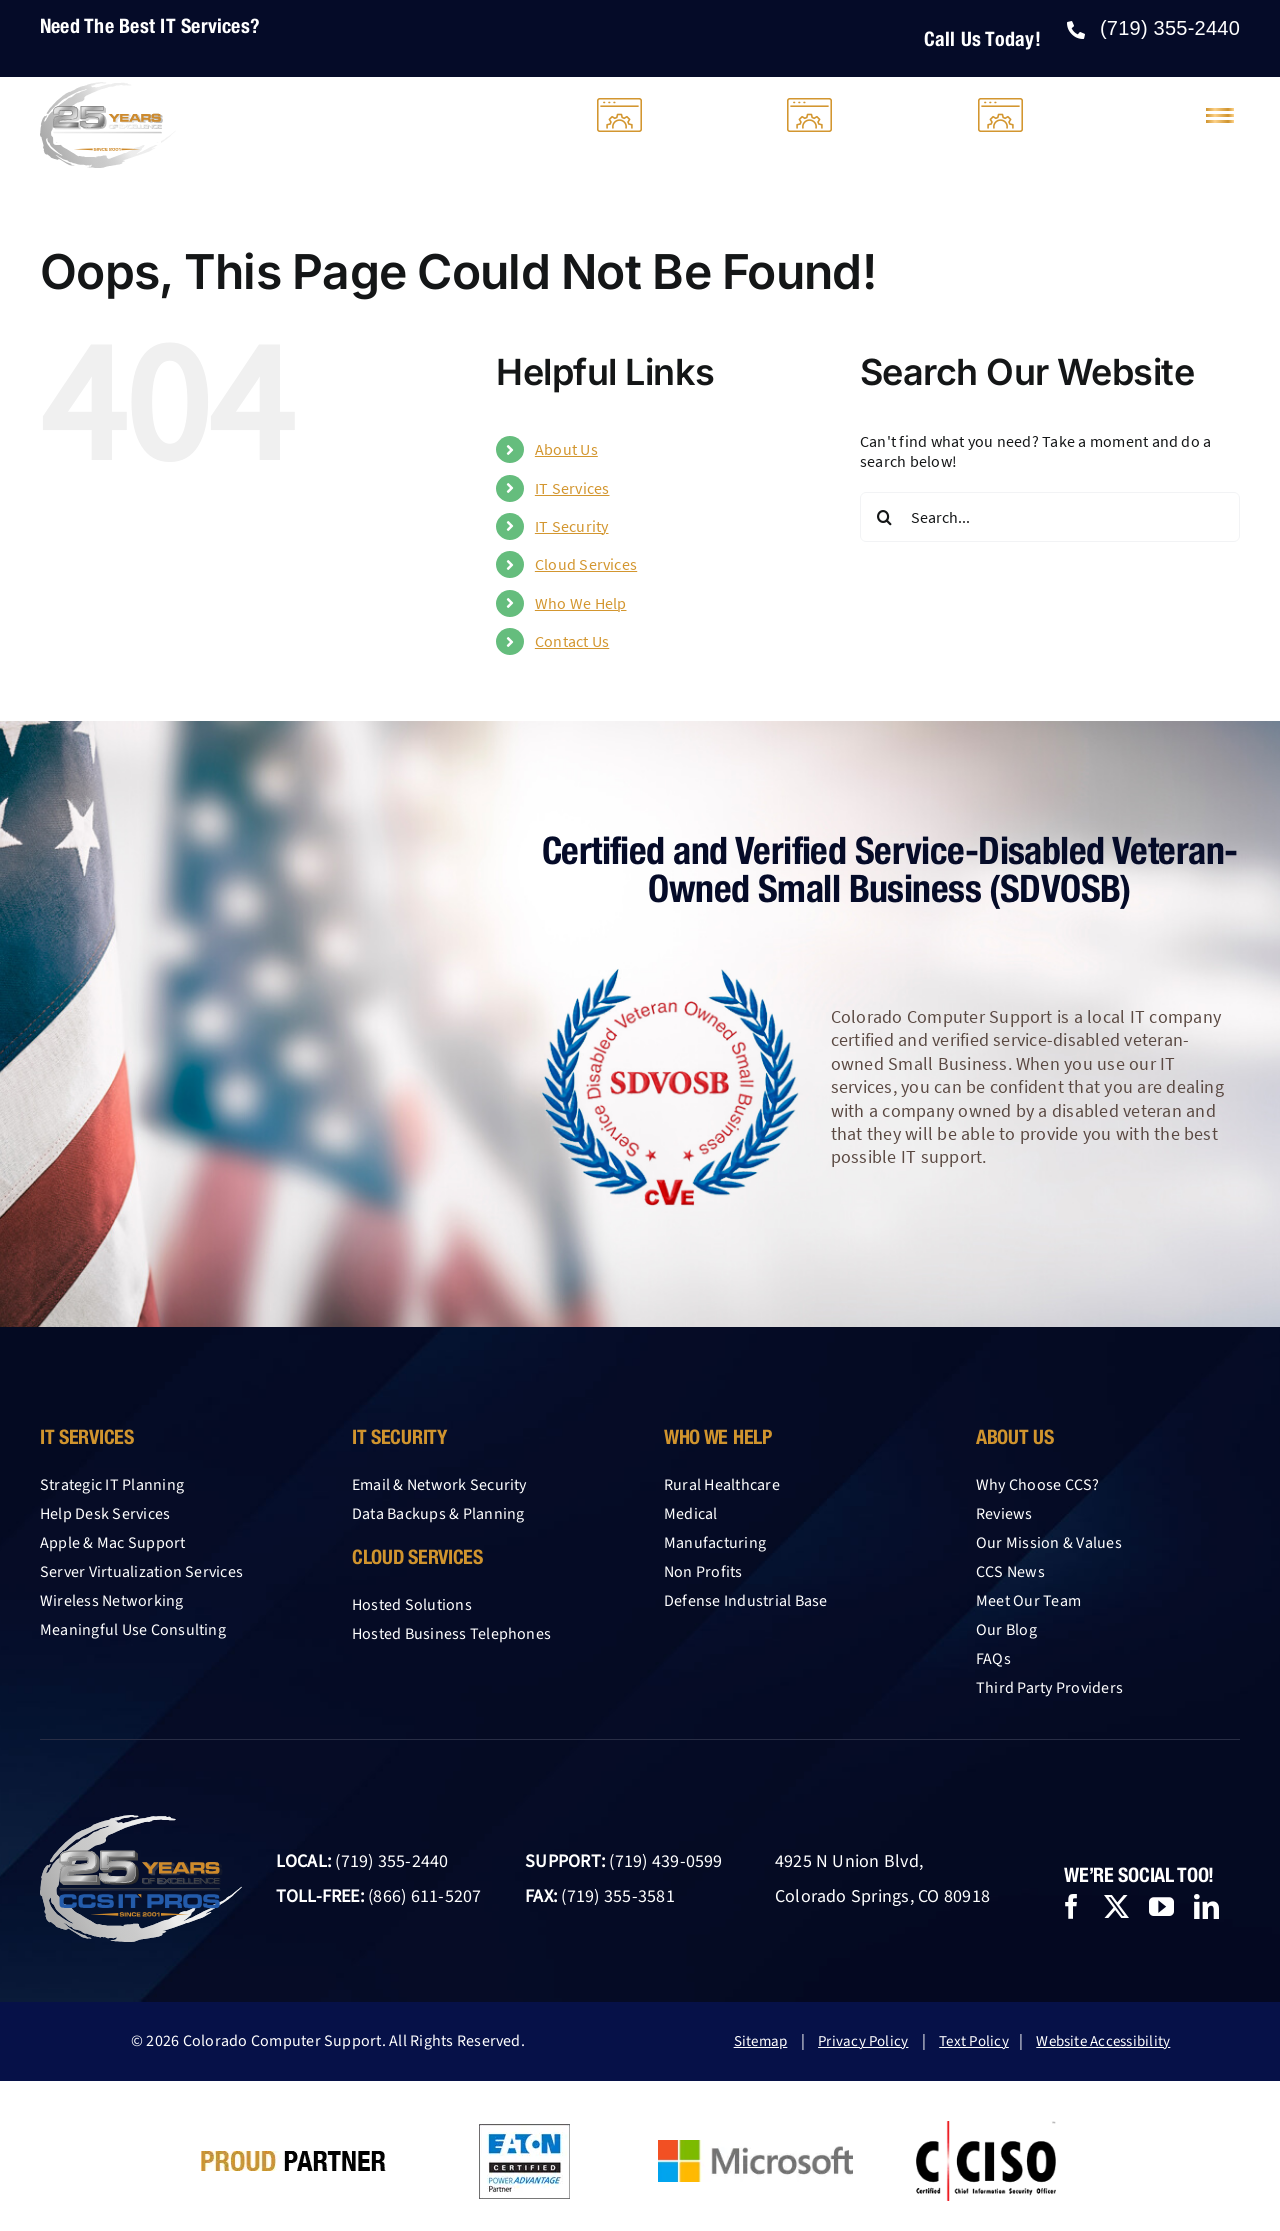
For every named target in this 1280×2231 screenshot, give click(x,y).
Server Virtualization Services (141, 1572)
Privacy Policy (863, 2041)
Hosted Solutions (412, 1605)
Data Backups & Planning (438, 1514)
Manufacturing (715, 1543)
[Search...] (1050, 517)
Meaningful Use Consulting (133, 1630)
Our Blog (1006, 1630)
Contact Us (572, 641)
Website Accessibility (1103, 2041)
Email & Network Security (439, 1485)
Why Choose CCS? (1038, 1485)
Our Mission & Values (1049, 1543)
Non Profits (703, 1572)
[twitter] (1116, 1906)
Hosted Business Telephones (451, 1634)
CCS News (1010, 1572)
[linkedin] (1206, 1906)
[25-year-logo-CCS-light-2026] (108, 90)
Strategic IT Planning (112, 1485)
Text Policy (974, 2041)
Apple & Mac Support (113, 1543)
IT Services (572, 488)
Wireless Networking (112, 1601)
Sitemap (761, 2041)
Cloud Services (586, 564)
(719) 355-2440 (391, 1861)
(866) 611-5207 (424, 1896)
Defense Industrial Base (746, 1601)
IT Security (572, 526)
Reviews (1004, 1514)
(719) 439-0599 (665, 1861)
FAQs (993, 1659)
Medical (691, 1514)
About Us (566, 449)
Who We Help (581, 603)
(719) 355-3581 (617, 1896)
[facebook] (1071, 1906)
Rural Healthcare (722, 1485)
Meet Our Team (1028, 1601)
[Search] (885, 517)
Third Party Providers (1049, 1688)
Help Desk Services (105, 1514)
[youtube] (1161, 1906)
